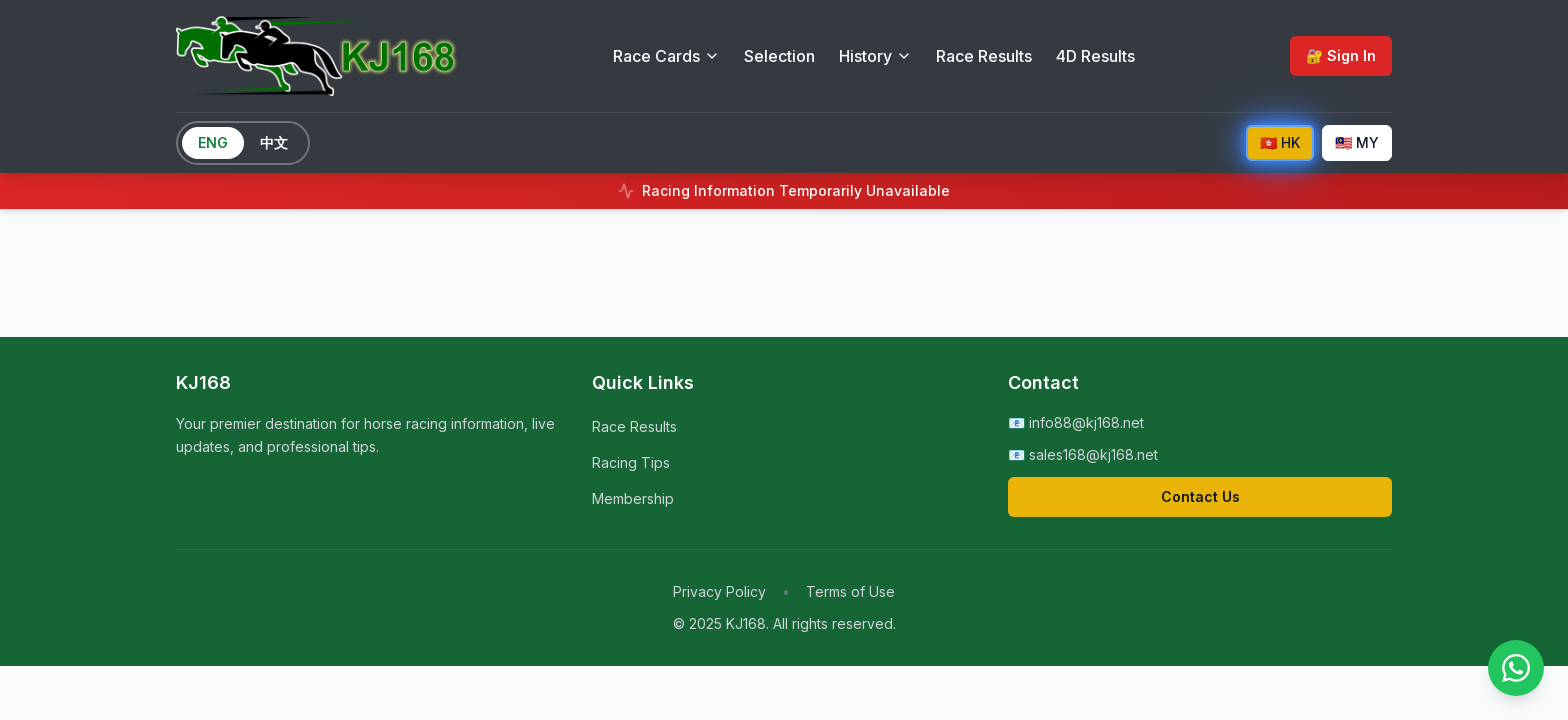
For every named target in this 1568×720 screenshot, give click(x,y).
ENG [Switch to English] (213, 142)
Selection (779, 56)
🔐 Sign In (1341, 55)
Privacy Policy (719, 591)
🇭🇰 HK (1280, 142)
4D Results (1095, 56)
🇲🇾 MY (1357, 142)
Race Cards (666, 56)
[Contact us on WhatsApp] (1516, 668)
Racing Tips (631, 462)
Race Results (984, 56)
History (875, 56)
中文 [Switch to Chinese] (274, 142)
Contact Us (1200, 496)
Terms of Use (850, 591)
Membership (633, 498)
